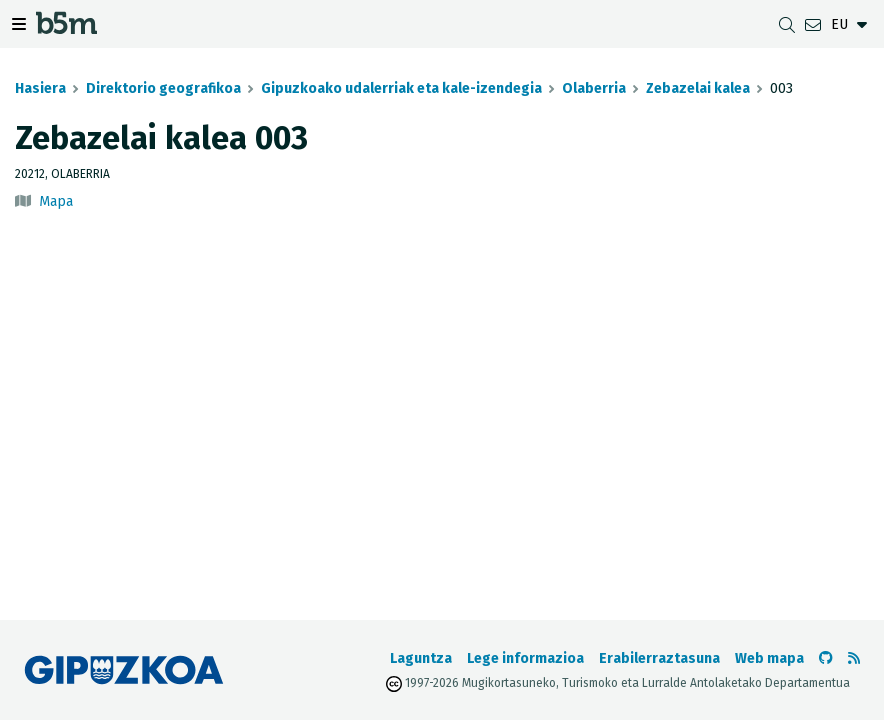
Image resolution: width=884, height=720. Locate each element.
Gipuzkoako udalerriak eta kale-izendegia (401, 88)
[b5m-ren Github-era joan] (826, 658)
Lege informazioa (525, 658)
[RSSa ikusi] (854, 658)
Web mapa (769, 658)
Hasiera (40, 88)
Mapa (56, 201)
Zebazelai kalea (698, 88)
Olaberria (594, 88)
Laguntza (421, 658)
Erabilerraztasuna (659, 658)
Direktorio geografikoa (163, 88)
